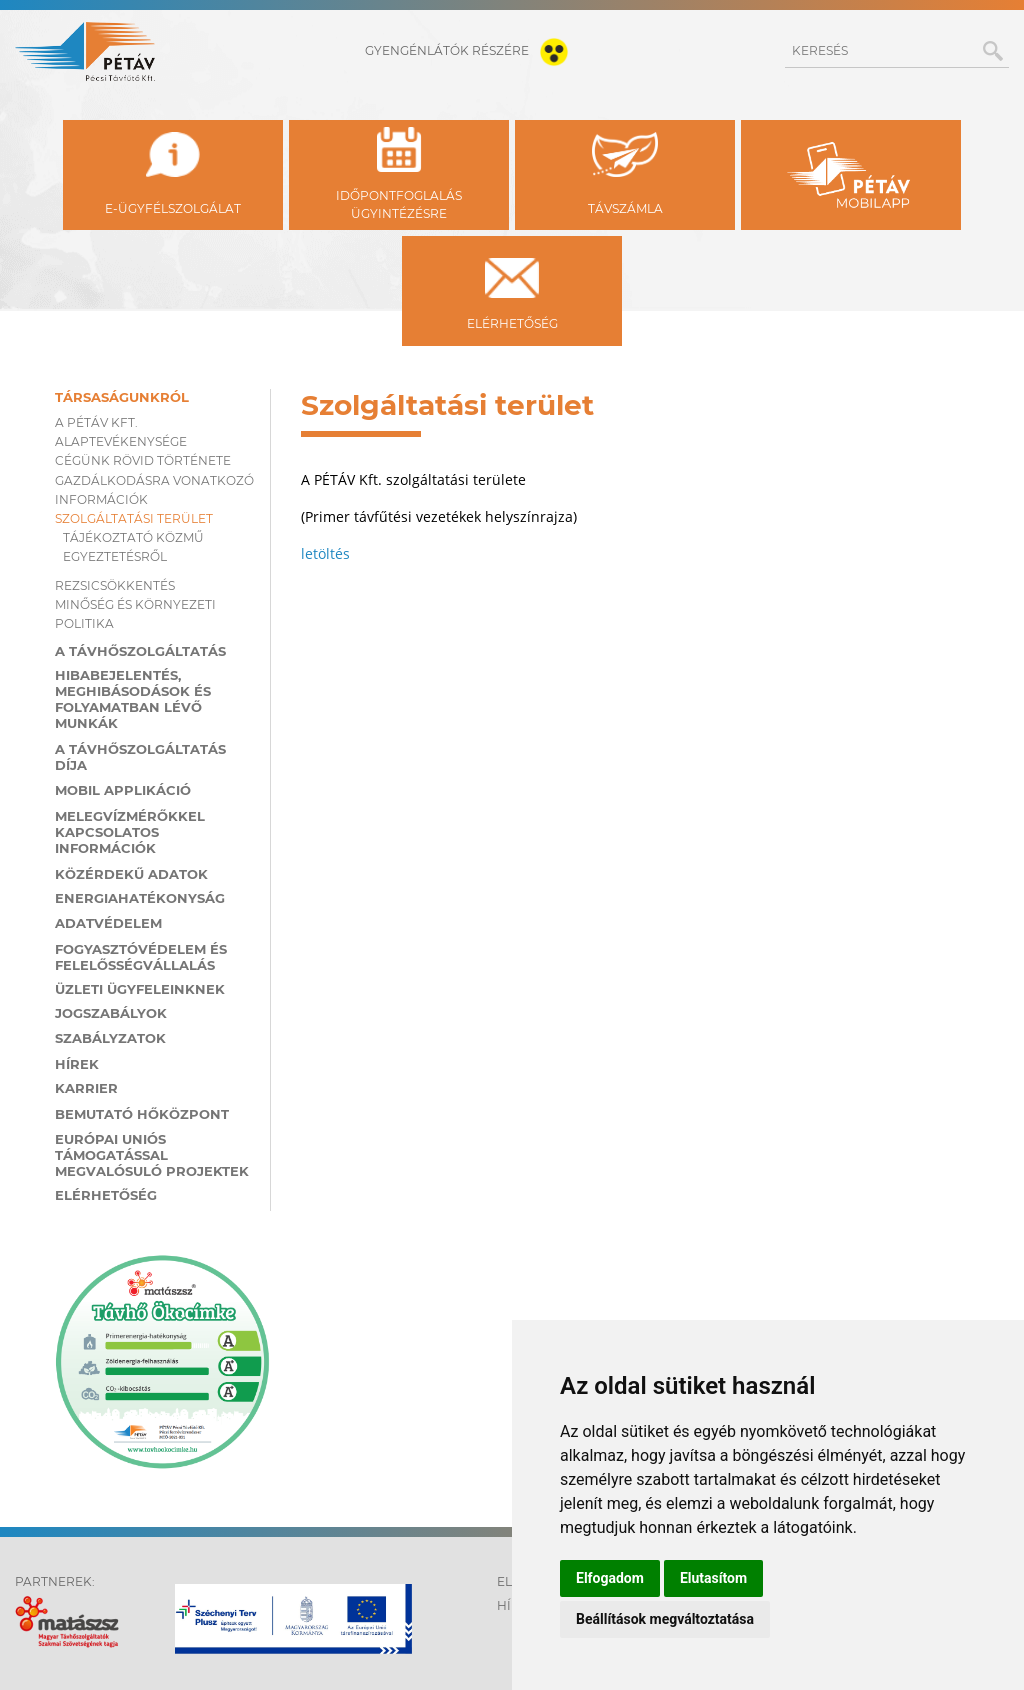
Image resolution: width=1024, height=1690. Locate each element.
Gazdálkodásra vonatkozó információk (154, 490)
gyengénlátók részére (470, 50)
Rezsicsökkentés (115, 585)
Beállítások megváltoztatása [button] (665, 1619)
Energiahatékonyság (140, 898)
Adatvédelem (108, 923)
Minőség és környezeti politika (135, 614)
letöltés (325, 553)
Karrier (86, 1088)
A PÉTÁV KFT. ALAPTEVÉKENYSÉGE (121, 432)
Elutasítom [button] (713, 1578)
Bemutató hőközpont (142, 1114)
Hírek (77, 1064)
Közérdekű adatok (131, 874)
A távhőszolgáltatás (140, 651)
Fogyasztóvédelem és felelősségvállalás (141, 957)
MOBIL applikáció (123, 790)
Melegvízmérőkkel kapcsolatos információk (130, 832)
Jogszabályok (111, 1013)
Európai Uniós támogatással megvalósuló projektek (152, 1155)
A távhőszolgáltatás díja (140, 757)
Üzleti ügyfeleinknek (140, 989)
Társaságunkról (122, 397)
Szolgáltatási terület (134, 518)
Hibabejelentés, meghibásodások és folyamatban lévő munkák (133, 699)
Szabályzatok (110, 1038)
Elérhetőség (106, 1195)
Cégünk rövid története (143, 460)
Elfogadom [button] (610, 1578)
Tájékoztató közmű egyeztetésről (133, 547)
